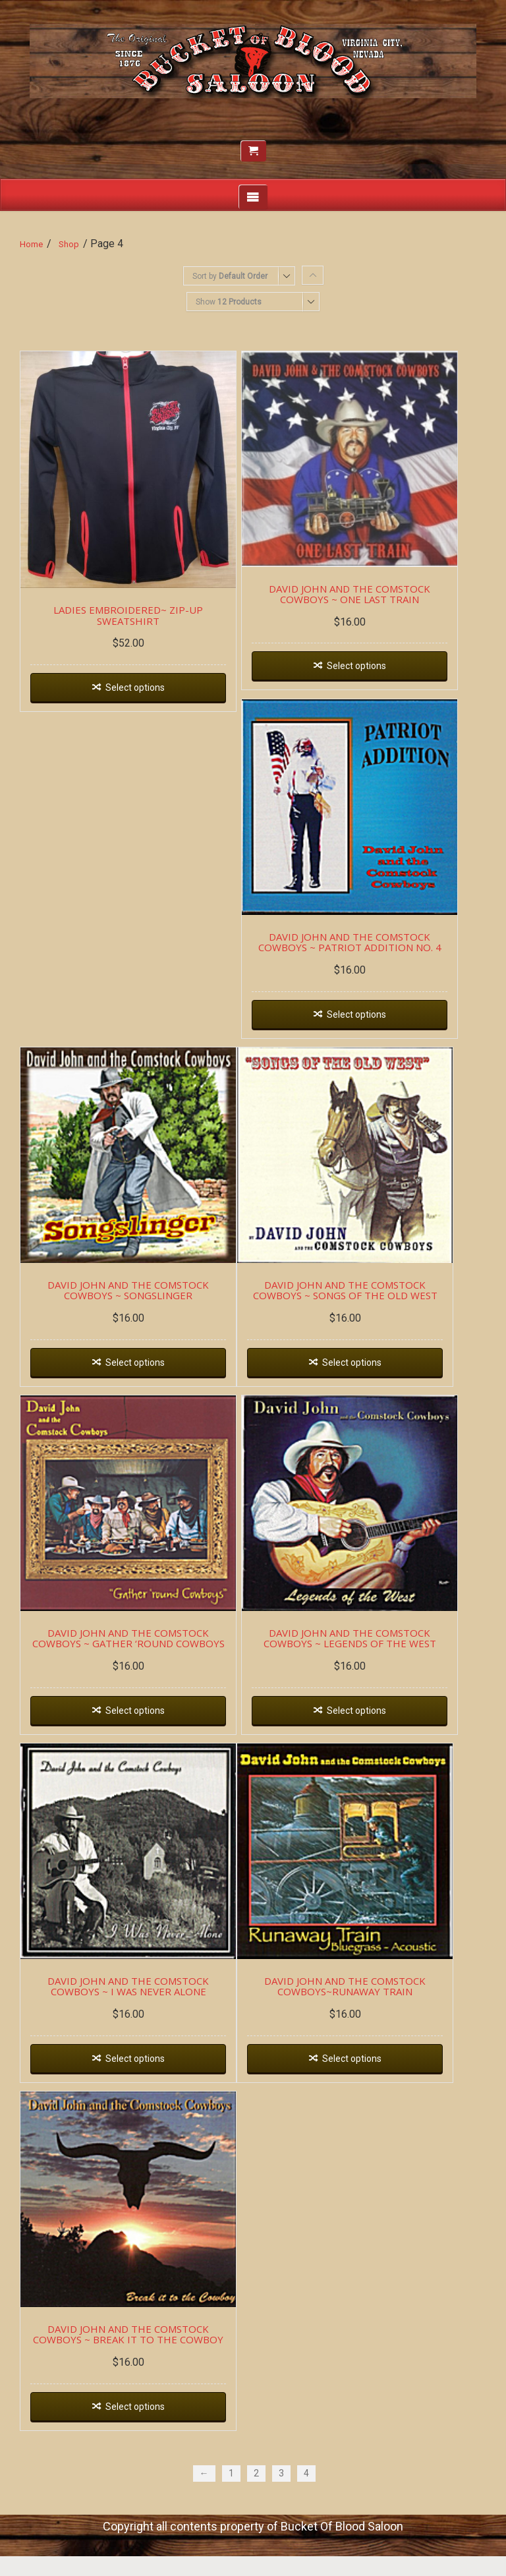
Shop (69, 244)
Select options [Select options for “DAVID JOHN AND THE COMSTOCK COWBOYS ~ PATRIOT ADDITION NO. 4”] (372, 1035)
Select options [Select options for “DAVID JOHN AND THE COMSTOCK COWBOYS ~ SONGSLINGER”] (140, 1393)
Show (229, 302)
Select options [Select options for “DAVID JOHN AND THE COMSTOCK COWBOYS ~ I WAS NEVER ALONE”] (140, 2109)
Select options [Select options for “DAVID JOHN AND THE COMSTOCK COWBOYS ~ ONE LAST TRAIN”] (372, 677)
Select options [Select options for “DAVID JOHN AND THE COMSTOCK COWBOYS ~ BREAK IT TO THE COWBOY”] (140, 2468)
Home (31, 244)
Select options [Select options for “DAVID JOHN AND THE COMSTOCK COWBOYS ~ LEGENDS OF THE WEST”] (372, 1751)
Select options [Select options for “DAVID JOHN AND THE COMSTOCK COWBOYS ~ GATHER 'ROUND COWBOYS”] (140, 1751)
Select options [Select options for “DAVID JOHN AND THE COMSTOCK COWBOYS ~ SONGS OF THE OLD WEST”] (367, 1393)
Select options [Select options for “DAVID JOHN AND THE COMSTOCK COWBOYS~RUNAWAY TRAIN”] (367, 2109)
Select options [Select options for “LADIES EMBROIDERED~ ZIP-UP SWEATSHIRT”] (140, 699)
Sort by (229, 276)
